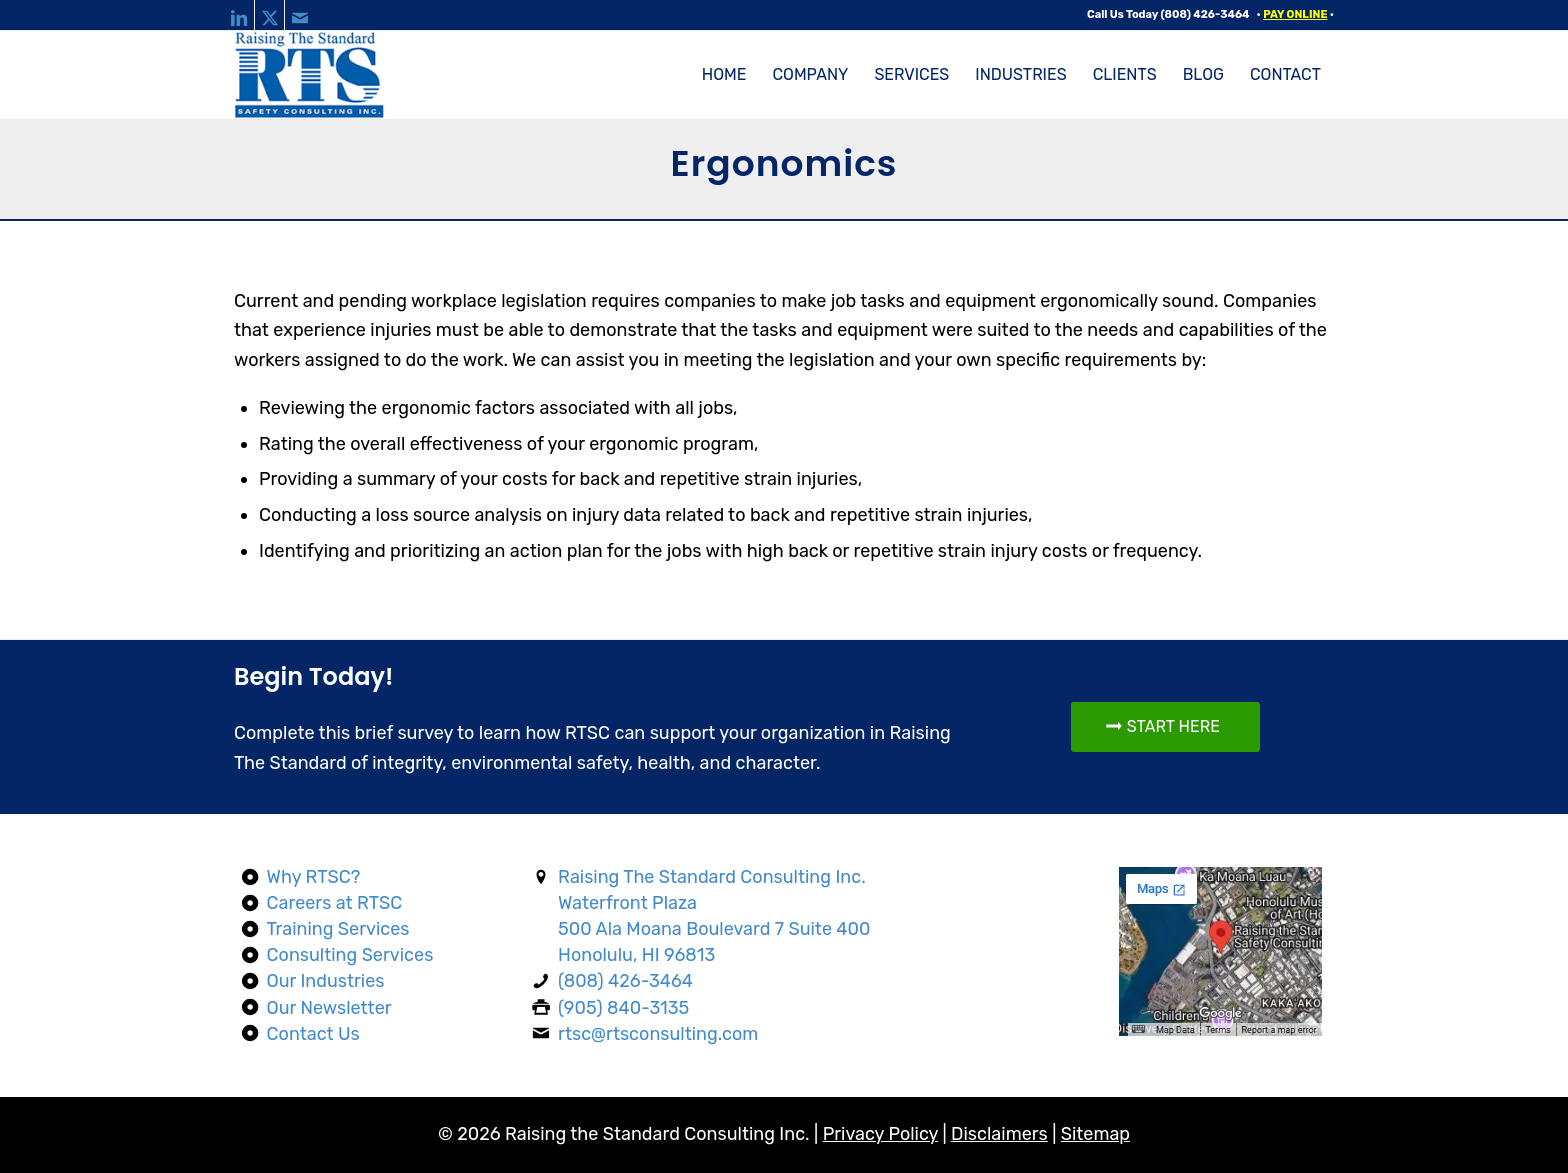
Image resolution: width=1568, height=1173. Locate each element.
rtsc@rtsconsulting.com (658, 1034)
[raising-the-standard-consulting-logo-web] (310, 75)
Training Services (338, 929)
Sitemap (1095, 1134)
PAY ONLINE (1295, 14)
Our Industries (326, 981)
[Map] (1221, 951)
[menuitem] (724, 75)
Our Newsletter (329, 1008)
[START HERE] (1165, 727)
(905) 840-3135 (623, 1008)
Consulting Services (350, 955)
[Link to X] (269, 15)
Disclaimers (999, 1134)
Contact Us (313, 1034)
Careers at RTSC (335, 903)
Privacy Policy (880, 1134)
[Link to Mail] (300, 15)
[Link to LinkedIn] (239, 15)
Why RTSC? (314, 877)
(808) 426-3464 (1205, 14)
